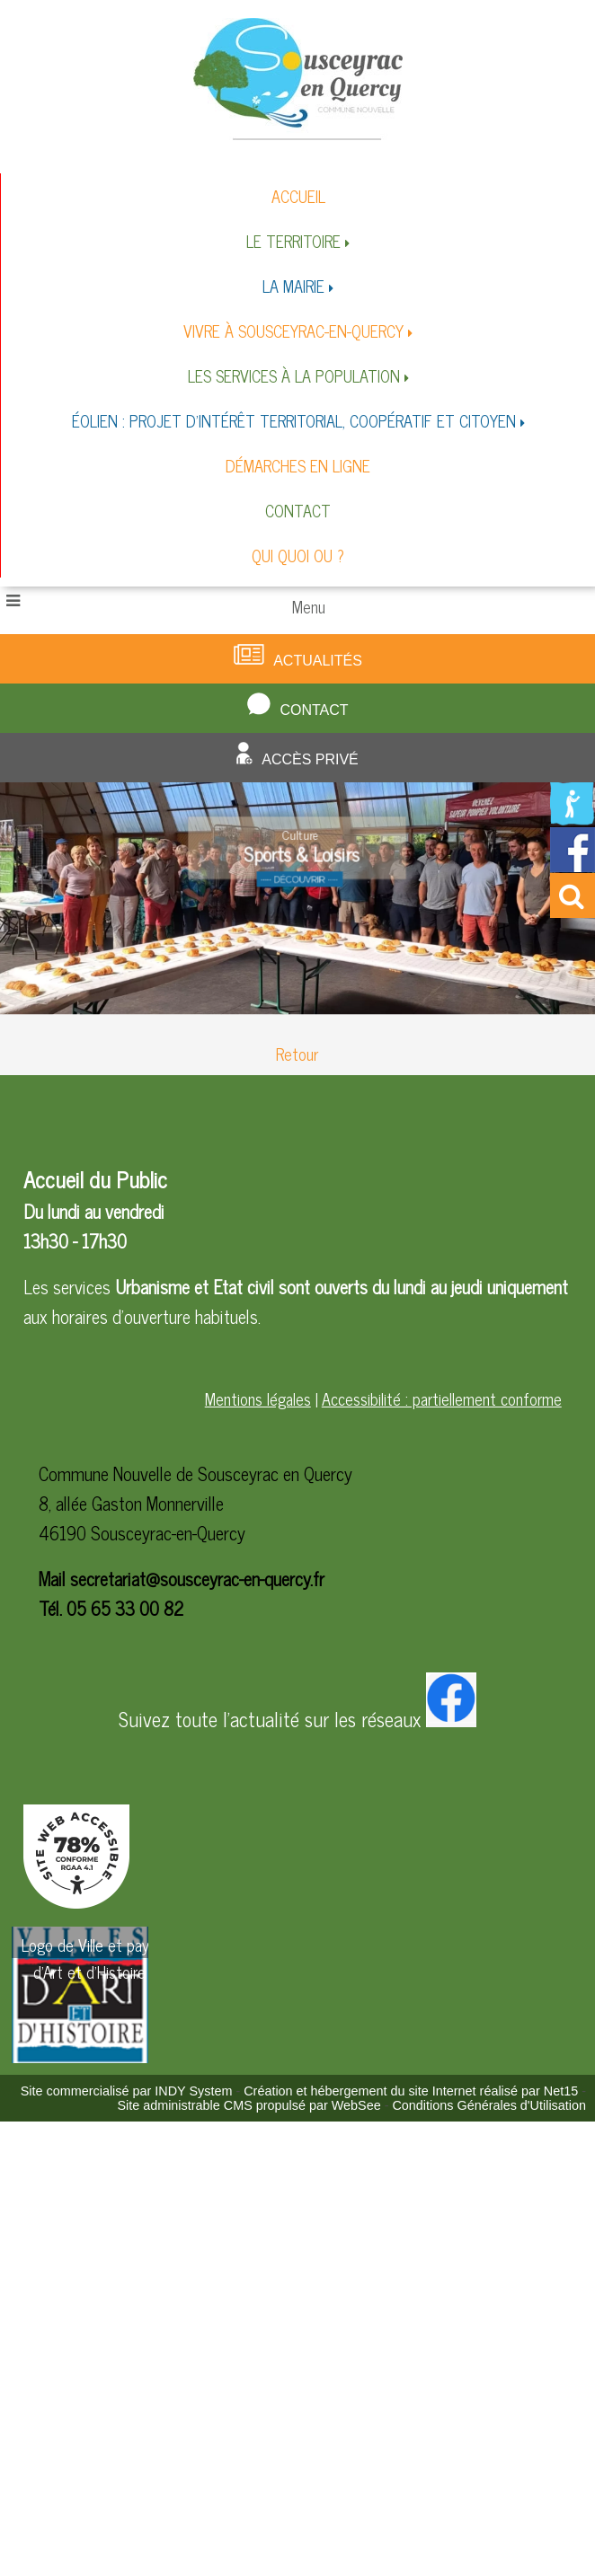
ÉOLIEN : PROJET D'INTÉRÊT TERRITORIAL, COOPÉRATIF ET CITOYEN (294, 420)
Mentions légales (258, 1398)
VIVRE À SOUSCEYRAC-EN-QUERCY (293, 330)
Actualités (317, 660)
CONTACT (298, 510)
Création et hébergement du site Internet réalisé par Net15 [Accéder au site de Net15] (411, 2091)
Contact (314, 710)
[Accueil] (298, 77)
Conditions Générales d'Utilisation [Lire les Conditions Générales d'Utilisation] (489, 2105)
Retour (297, 1053)
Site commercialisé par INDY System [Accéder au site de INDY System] (127, 2091)
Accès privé (310, 759)
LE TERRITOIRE (293, 240)
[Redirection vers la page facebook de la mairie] (572, 864)
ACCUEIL (298, 195)
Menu (308, 606)
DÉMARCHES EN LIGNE (298, 465)
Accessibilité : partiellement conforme (442, 1398)
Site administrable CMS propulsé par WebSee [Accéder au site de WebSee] (248, 2105)
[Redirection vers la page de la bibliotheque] (572, 819)
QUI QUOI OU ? (298, 555)
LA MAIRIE (293, 285)
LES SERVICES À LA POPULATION (294, 375)
